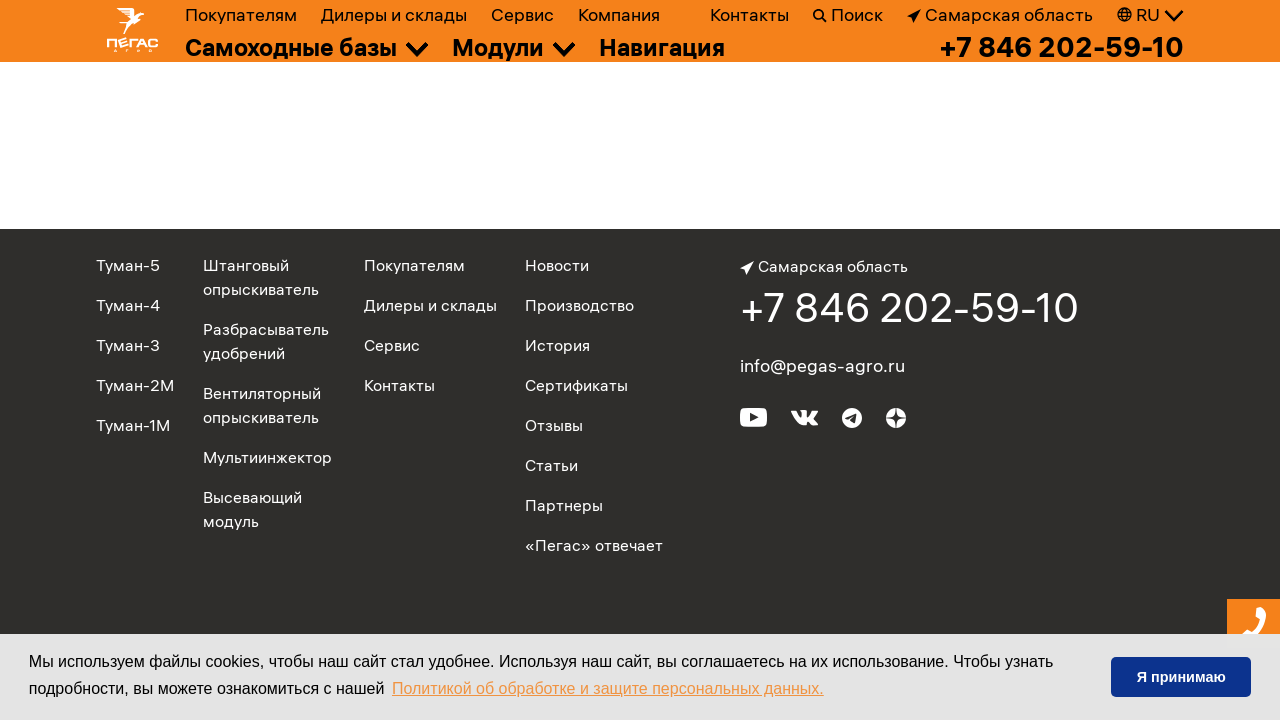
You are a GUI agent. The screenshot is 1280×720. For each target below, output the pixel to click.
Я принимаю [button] (1181, 677)
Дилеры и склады (394, 14)
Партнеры (564, 505)
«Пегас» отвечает (594, 545)
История (557, 345)
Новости (557, 265)
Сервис (522, 14)
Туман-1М (133, 425)
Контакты (749, 14)
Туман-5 (128, 265)
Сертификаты (576, 385)
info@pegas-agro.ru (822, 365)
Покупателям (241, 14)
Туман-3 (128, 345)
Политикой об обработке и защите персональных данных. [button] (608, 688)
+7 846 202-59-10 (1061, 47)
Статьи (551, 465)
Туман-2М (135, 385)
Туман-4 (128, 305)
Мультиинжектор (267, 457)
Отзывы (554, 425)
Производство (579, 305)
